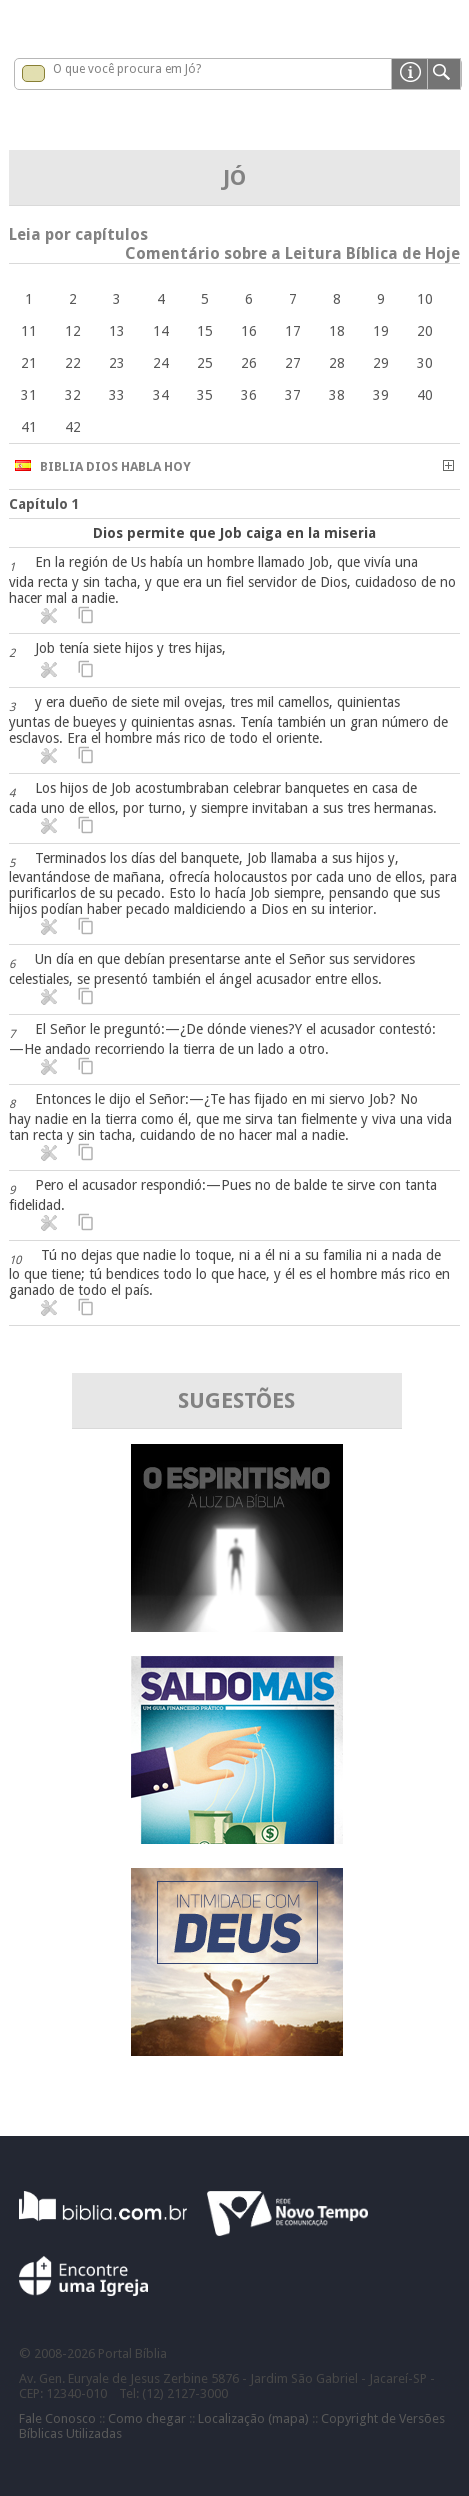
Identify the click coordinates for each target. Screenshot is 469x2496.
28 (337, 363)
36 (249, 395)
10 (425, 299)
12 (73, 331)
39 (381, 395)
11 (29, 331)
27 (293, 363)
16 (249, 331)
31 (29, 395)
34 (161, 395)
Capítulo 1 (44, 504)
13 (117, 331)
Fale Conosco (57, 2418)
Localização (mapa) (253, 2418)
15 (205, 331)
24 (161, 363)
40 (425, 395)
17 (293, 331)
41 (29, 427)
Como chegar (147, 2418)
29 (381, 363)
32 (73, 395)
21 (29, 363)
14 (161, 331)
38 (337, 395)
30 (425, 363)
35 (205, 395)
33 (117, 395)
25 (205, 363)
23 (117, 363)
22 (73, 363)
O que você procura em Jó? (127, 69)
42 (73, 427)
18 (337, 331)
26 (249, 363)
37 (293, 395)
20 (425, 331)
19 (381, 331)
